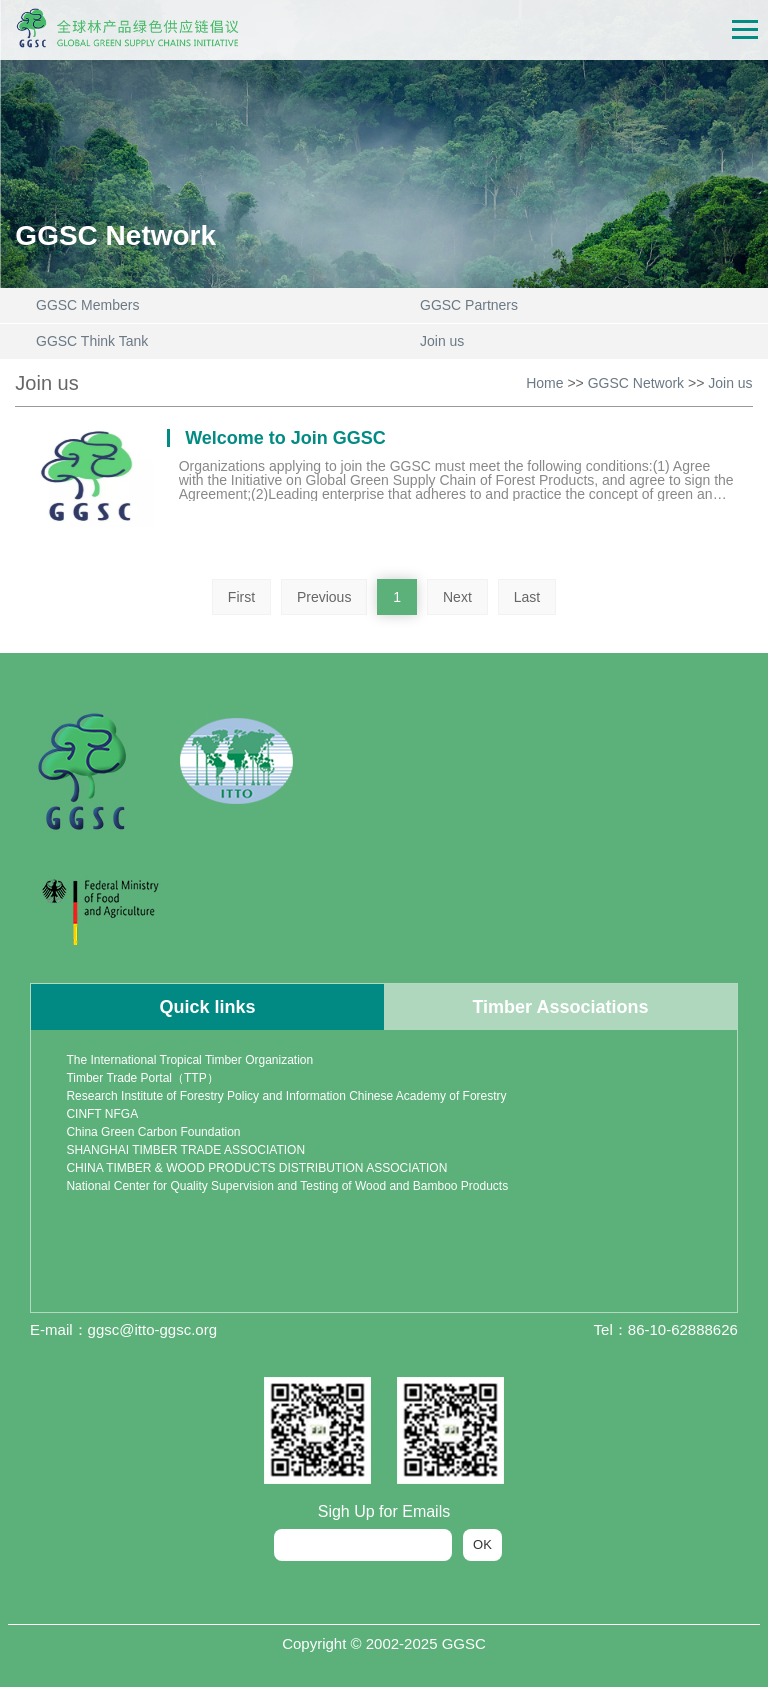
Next (457, 597)
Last (527, 597)
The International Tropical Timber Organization (189, 1060)
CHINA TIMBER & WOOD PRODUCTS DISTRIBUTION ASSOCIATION (256, 1168)
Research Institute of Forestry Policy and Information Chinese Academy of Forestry (286, 1096)
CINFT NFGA (102, 1114)
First (241, 597)
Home (544, 383)
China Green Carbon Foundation (153, 1132)
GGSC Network (636, 383)
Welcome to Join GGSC (285, 438)
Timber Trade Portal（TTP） (142, 1078)
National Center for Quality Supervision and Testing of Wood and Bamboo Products (287, 1186)
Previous (324, 597)
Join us (730, 383)
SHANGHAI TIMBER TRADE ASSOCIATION (185, 1150)
